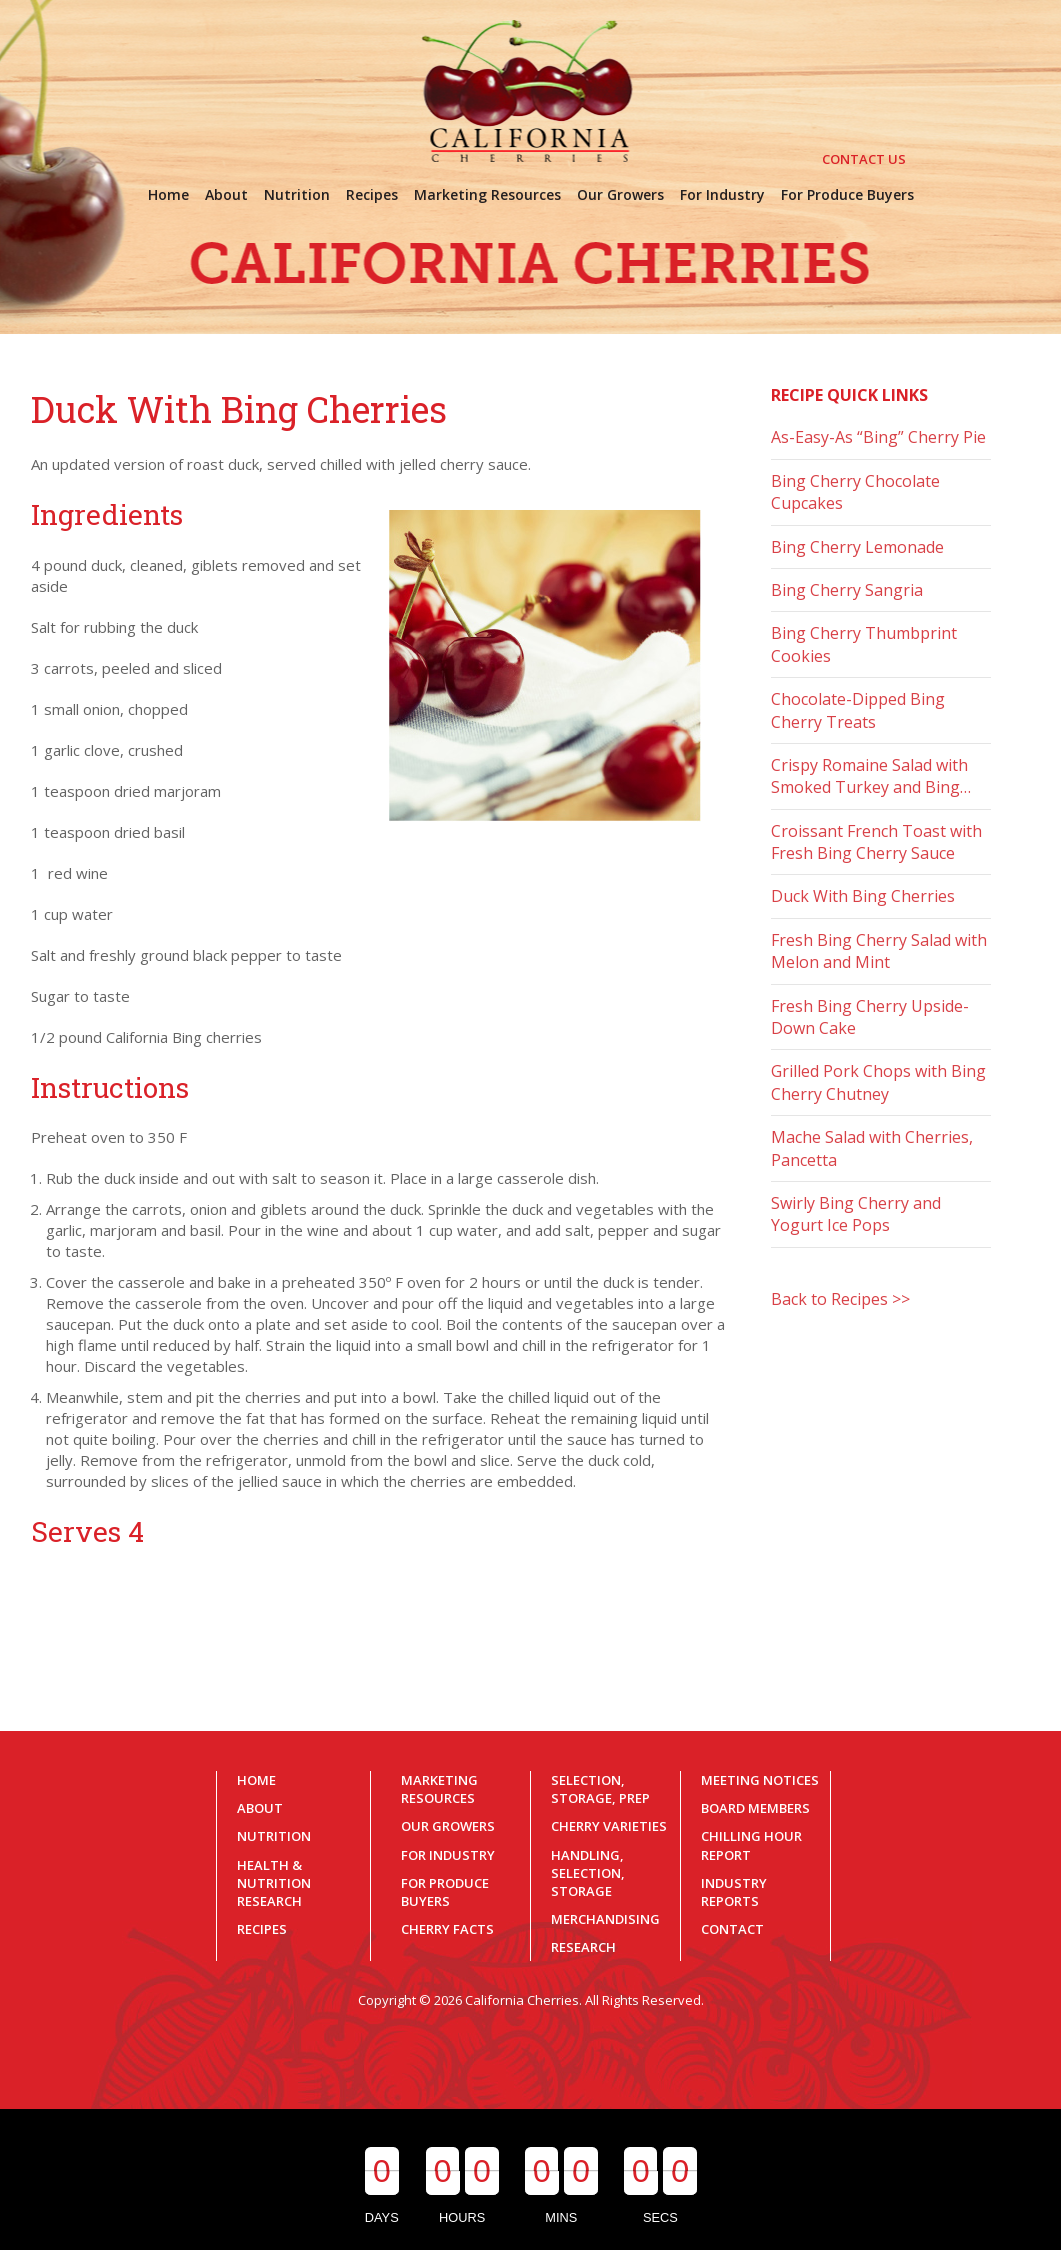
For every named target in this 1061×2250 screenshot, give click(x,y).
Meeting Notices (760, 1780)
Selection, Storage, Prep (600, 1789)
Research (583, 1947)
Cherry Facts (447, 1929)
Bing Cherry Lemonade (857, 547)
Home (256, 1780)
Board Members (755, 1808)
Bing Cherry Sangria (847, 590)
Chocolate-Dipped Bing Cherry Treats (858, 710)
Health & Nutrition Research (274, 1883)
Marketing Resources (439, 1789)
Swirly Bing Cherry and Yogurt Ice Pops (856, 1214)
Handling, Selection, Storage (588, 1873)
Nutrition (274, 1836)
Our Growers (448, 1826)
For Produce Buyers (445, 1892)
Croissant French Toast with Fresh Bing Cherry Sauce (876, 842)
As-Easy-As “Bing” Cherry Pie (878, 437)
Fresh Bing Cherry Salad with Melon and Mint (879, 951)
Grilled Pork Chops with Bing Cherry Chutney (878, 1082)
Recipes (262, 1929)
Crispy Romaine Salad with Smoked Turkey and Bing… (871, 776)
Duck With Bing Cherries (863, 896)
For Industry (448, 1855)
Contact (732, 1929)
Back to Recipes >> (840, 1299)
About (260, 1808)
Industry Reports (734, 1892)
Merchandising (605, 1919)
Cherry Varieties (609, 1826)
